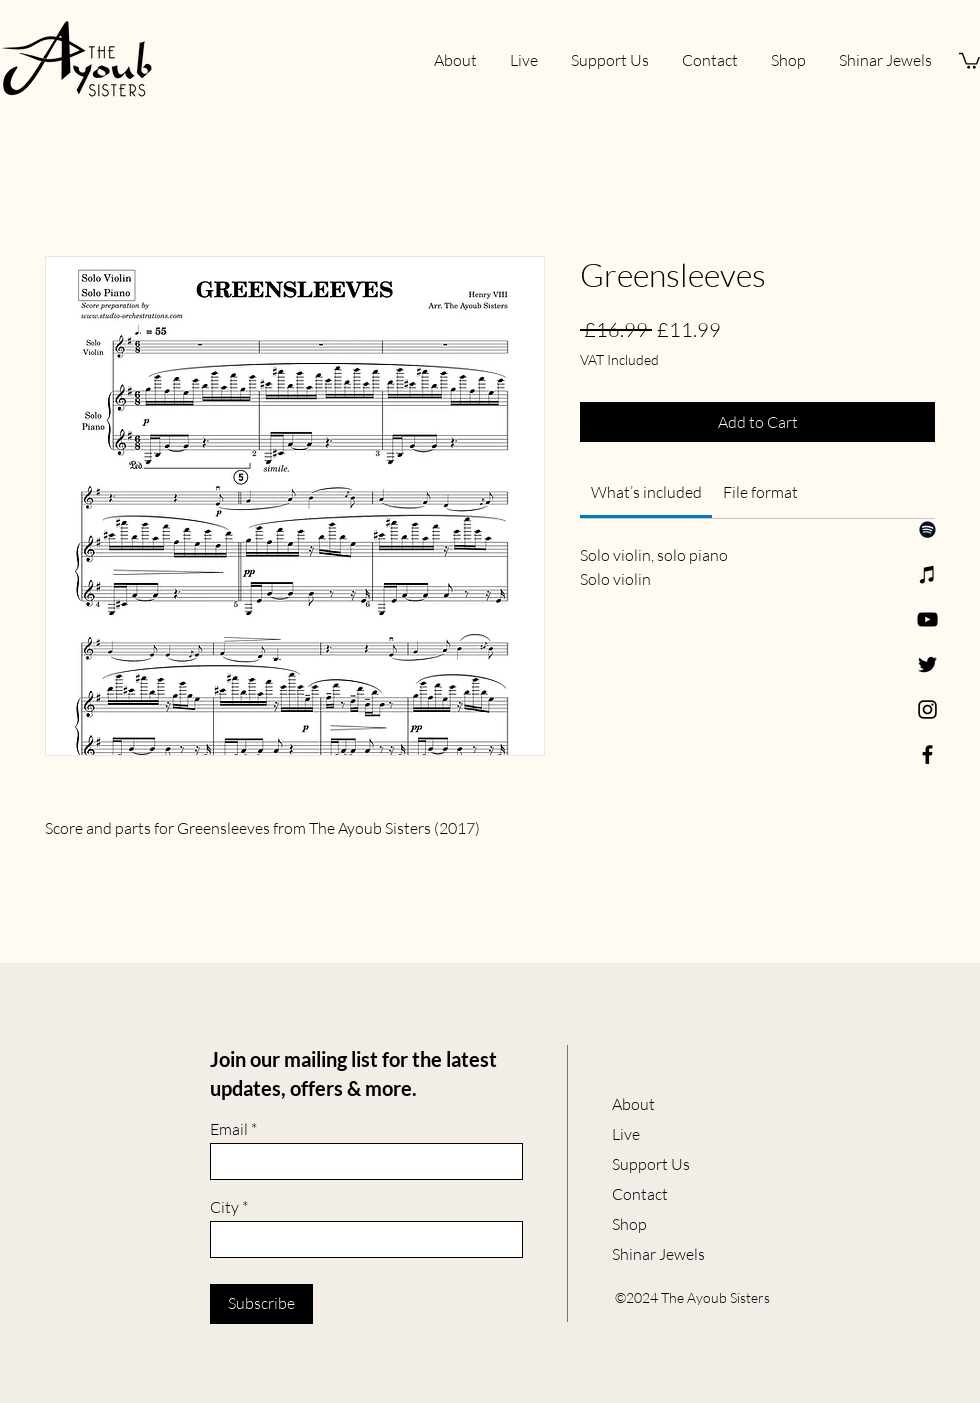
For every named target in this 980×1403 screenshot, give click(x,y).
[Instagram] (927, 709)
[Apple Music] (927, 574)
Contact (640, 1194)
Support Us (651, 1164)
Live (626, 1134)
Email (229, 1129)
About (633, 1104)
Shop (629, 1224)
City (224, 1207)
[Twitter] (927, 664)
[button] (969, 60)
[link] (646, 492)
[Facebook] (927, 754)
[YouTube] (927, 619)
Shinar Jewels (658, 1254)
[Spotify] (927, 529)
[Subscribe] (261, 1304)
